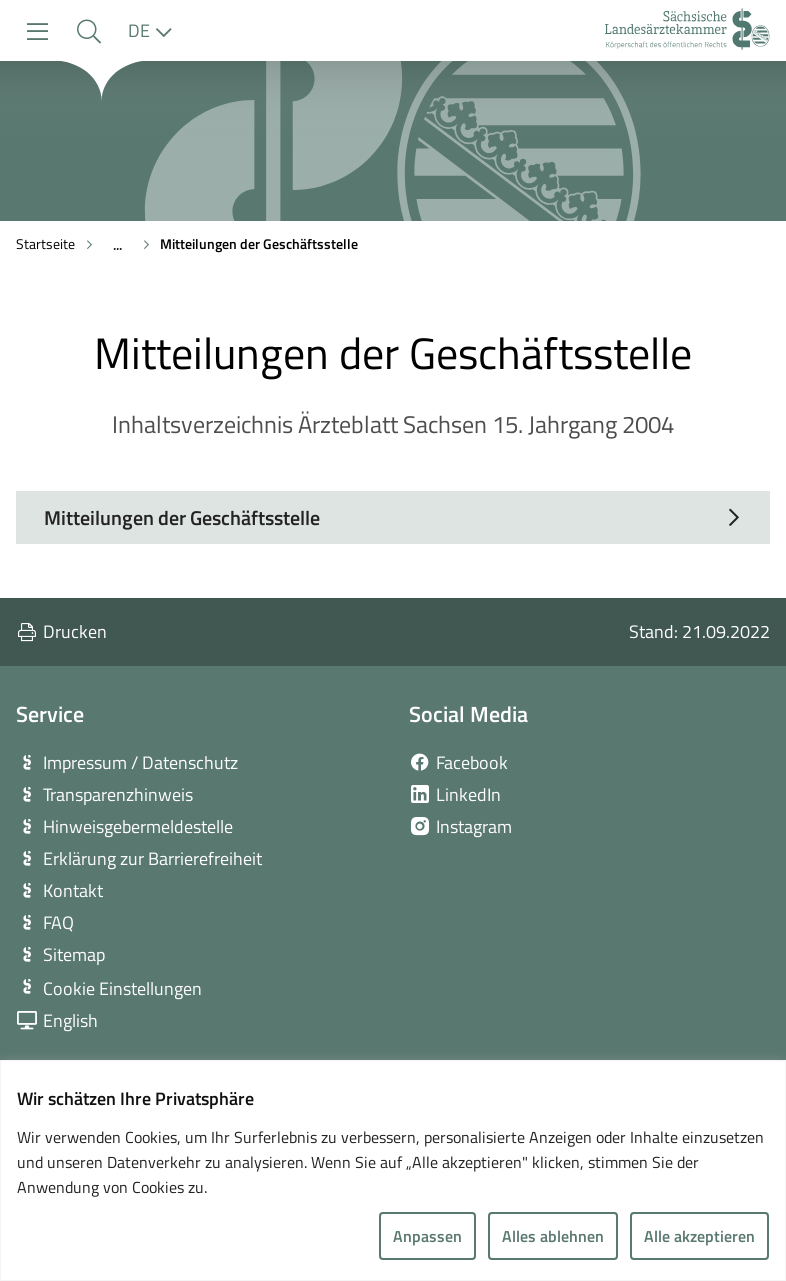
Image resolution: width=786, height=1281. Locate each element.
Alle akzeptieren (699, 1236)
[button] (88, 31)
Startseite (45, 243)
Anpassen (427, 1236)
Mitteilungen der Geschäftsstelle (259, 243)
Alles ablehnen (553, 1236)
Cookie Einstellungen (122, 988)
